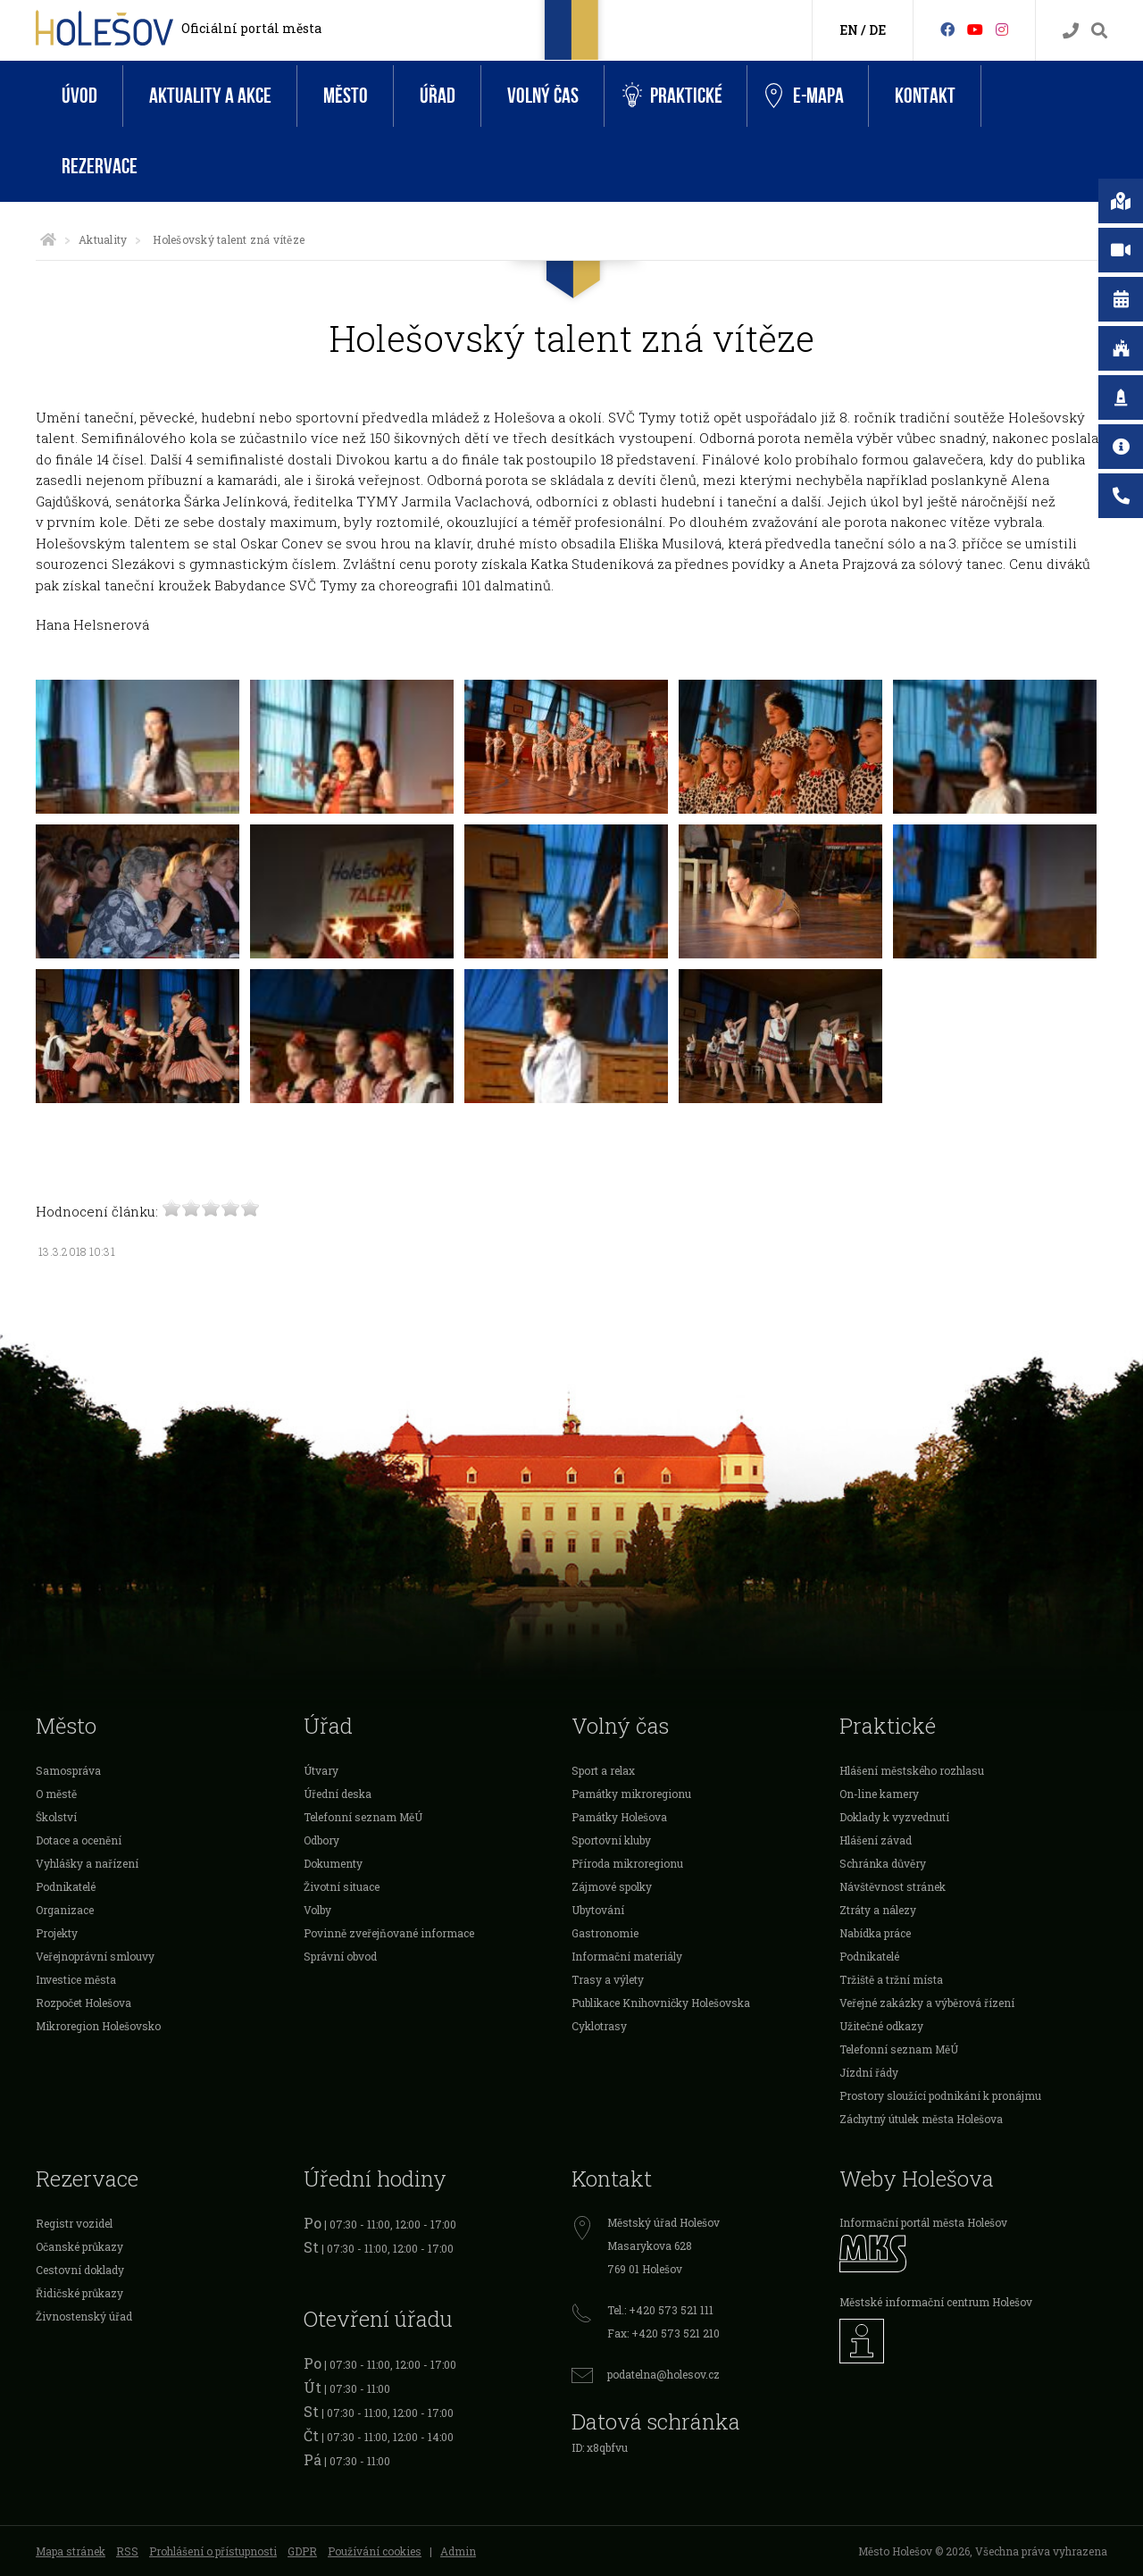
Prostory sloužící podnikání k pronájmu (940, 2095)
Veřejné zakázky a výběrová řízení (926, 2002)
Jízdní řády (868, 2072)
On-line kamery (879, 1793)
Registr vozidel (74, 2223)
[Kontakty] (1071, 30)
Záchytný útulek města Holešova (921, 2119)
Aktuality (103, 239)
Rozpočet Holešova (83, 2002)
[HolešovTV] (975, 29)
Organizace (65, 1910)
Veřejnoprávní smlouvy (95, 1956)
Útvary (321, 1770)
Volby (317, 1910)
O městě (56, 1793)
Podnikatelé (66, 1886)
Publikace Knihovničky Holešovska (661, 2002)
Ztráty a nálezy (877, 1910)
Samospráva (68, 1770)
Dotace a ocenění (78, 1840)
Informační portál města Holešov (923, 2222)
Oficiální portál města (251, 28)
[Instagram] (1002, 29)
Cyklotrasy (599, 2026)
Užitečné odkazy (881, 2026)
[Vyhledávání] (1099, 30)
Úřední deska (337, 1793)
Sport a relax (603, 1770)
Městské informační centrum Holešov (935, 2302)
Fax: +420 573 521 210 (663, 2333)
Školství (56, 1817)
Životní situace (342, 1886)
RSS (127, 2551)
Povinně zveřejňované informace (389, 1933)
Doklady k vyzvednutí (894, 1817)
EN (848, 29)
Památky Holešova (619, 1817)
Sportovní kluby (611, 1840)
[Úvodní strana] (48, 239)
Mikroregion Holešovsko (98, 2026)
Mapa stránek (70, 2551)
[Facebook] (947, 29)
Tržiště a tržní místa (891, 1979)
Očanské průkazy (79, 2246)
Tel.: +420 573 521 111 (660, 2310)
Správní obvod (340, 1956)
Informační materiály (627, 1956)
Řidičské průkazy (79, 2293)
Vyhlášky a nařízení (87, 1863)
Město (345, 96)
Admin (458, 2551)
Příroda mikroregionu (627, 1863)
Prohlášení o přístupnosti (213, 2551)
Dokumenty (333, 1863)
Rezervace (100, 167)
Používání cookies (374, 2551)
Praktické (672, 96)
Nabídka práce (875, 1933)
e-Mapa (804, 96)
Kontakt (925, 96)
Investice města (76, 1979)
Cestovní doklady (80, 2269)
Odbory (321, 1840)
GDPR (302, 2551)
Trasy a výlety (608, 1979)
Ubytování (598, 1910)
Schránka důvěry (882, 1863)
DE (877, 29)
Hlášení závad (875, 1840)
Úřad (437, 96)
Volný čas (543, 96)
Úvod (79, 96)
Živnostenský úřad (84, 2316)
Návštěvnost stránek (892, 1886)
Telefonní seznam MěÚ (363, 1817)
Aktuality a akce (210, 96)
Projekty (57, 1933)
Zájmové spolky (612, 1886)
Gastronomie (605, 1933)
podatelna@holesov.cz (663, 2374)
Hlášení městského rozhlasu (911, 1770)
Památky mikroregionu (631, 1793)
